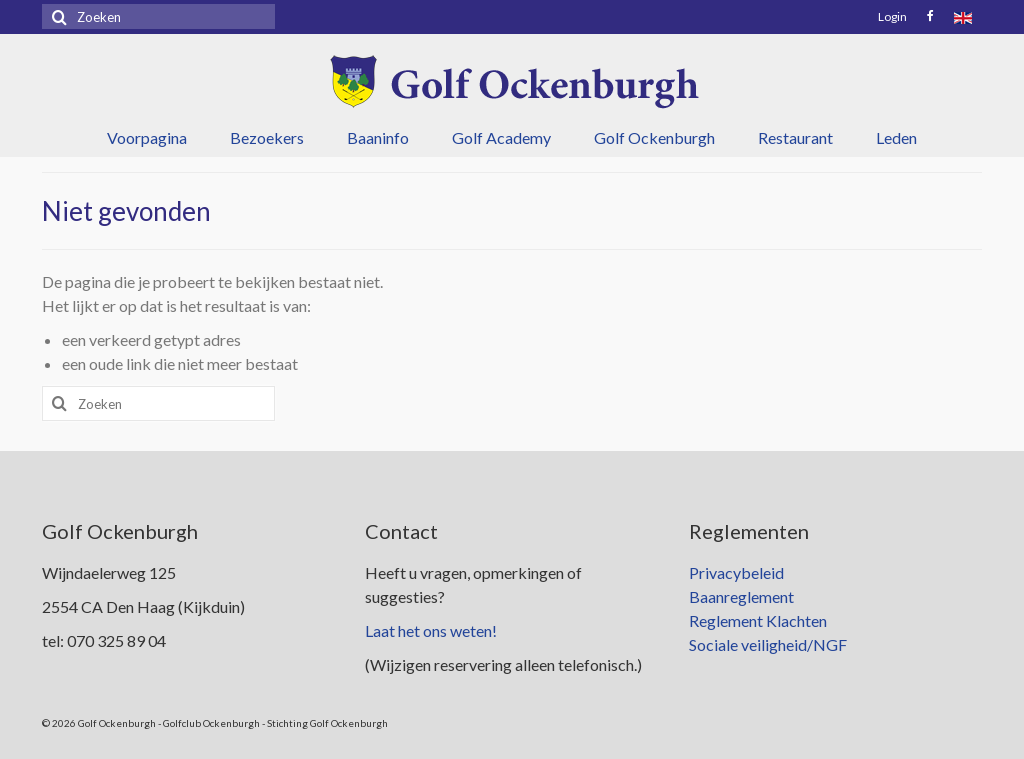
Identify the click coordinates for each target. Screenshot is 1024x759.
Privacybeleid (736, 572)
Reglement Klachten (758, 620)
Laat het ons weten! (431, 630)
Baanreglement (741, 596)
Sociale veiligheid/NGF (768, 644)
